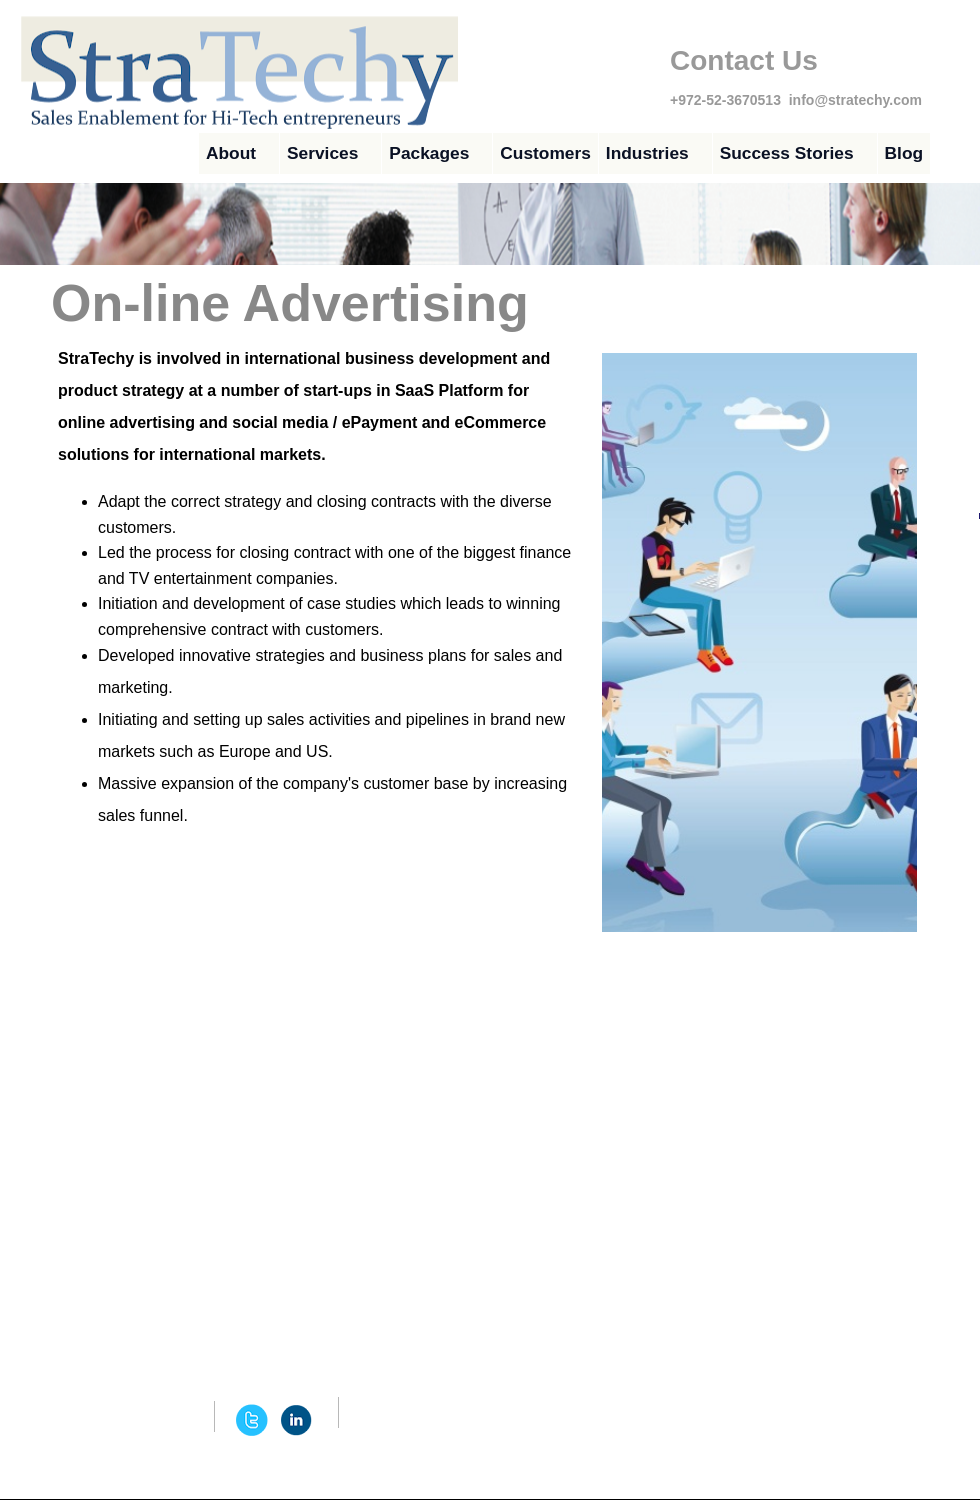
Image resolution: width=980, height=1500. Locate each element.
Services (322, 153)
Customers (545, 153)
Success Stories (787, 153)
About (231, 153)
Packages (429, 153)
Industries (647, 153)
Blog (904, 153)
